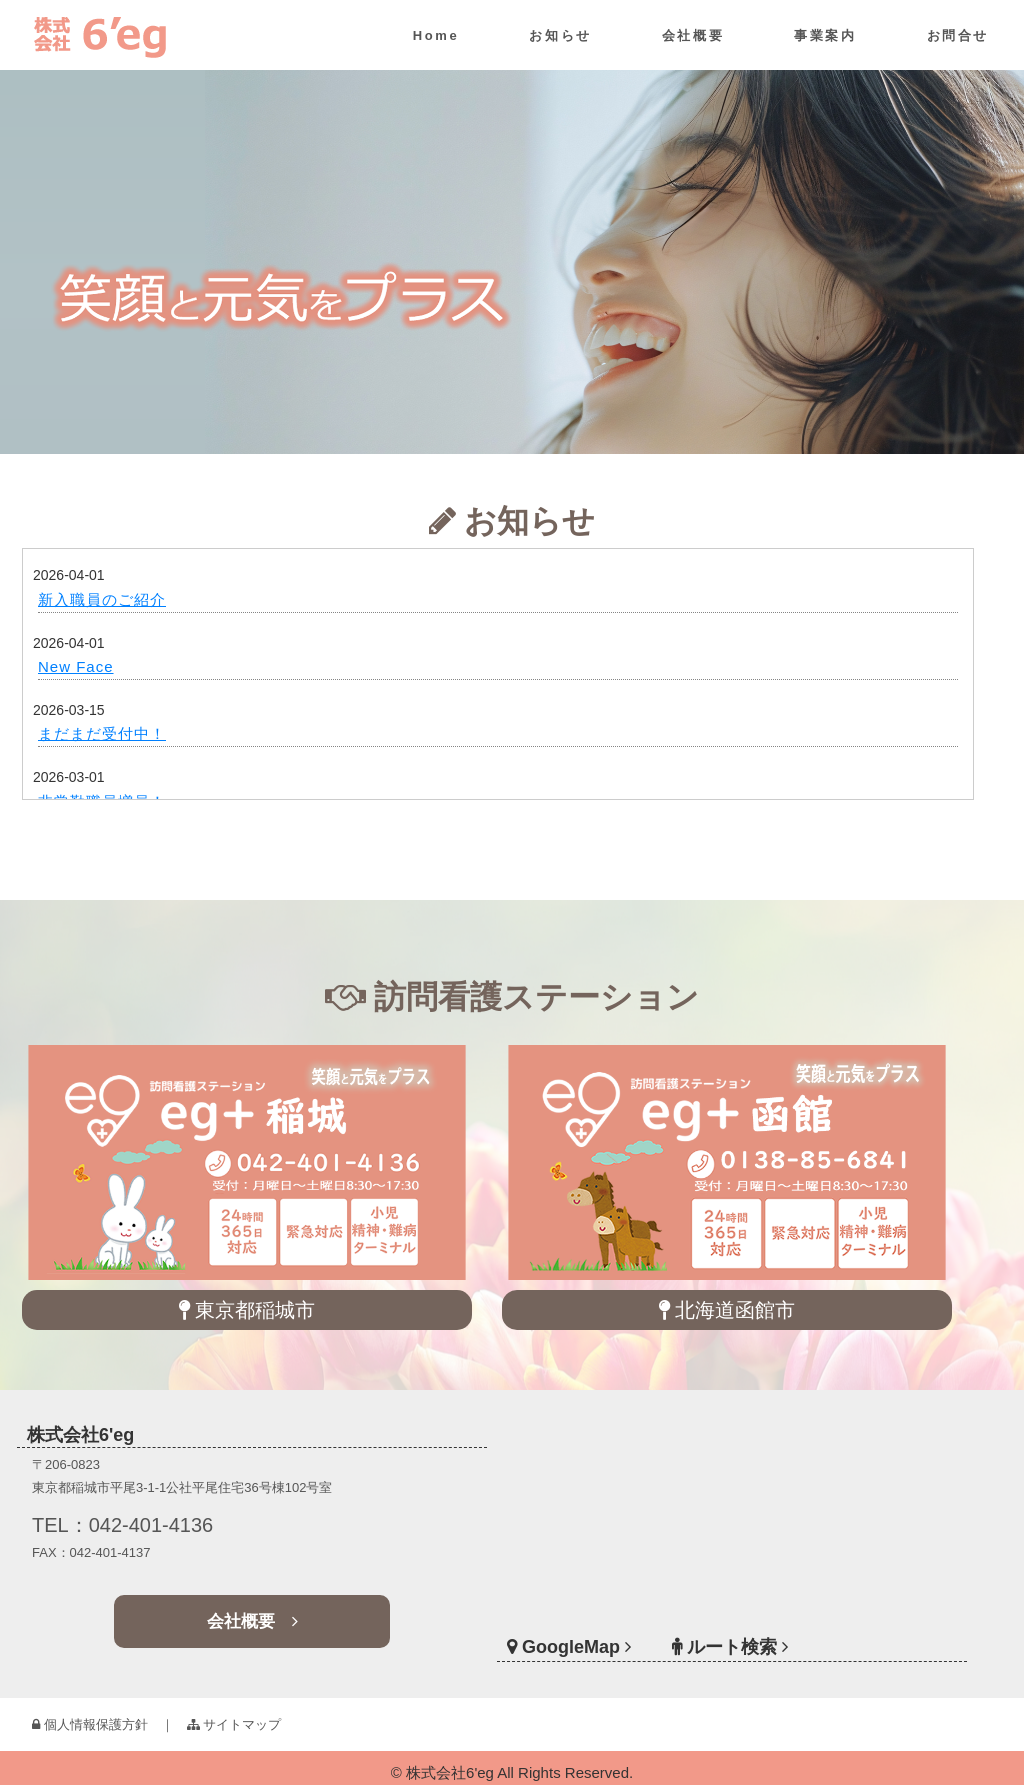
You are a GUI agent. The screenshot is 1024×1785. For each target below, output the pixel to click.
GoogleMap (601, 1625)
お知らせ (560, 35)
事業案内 (825, 35)
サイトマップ (234, 1724)
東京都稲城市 (247, 1310)
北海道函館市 (727, 1310)
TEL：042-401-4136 (148, 1527)
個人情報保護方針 (90, 1724)
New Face (76, 666)
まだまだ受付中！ (102, 733)
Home (436, 35)
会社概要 (693, 35)
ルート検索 (731, 1625)
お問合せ (958, 35)
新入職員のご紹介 (102, 599)
